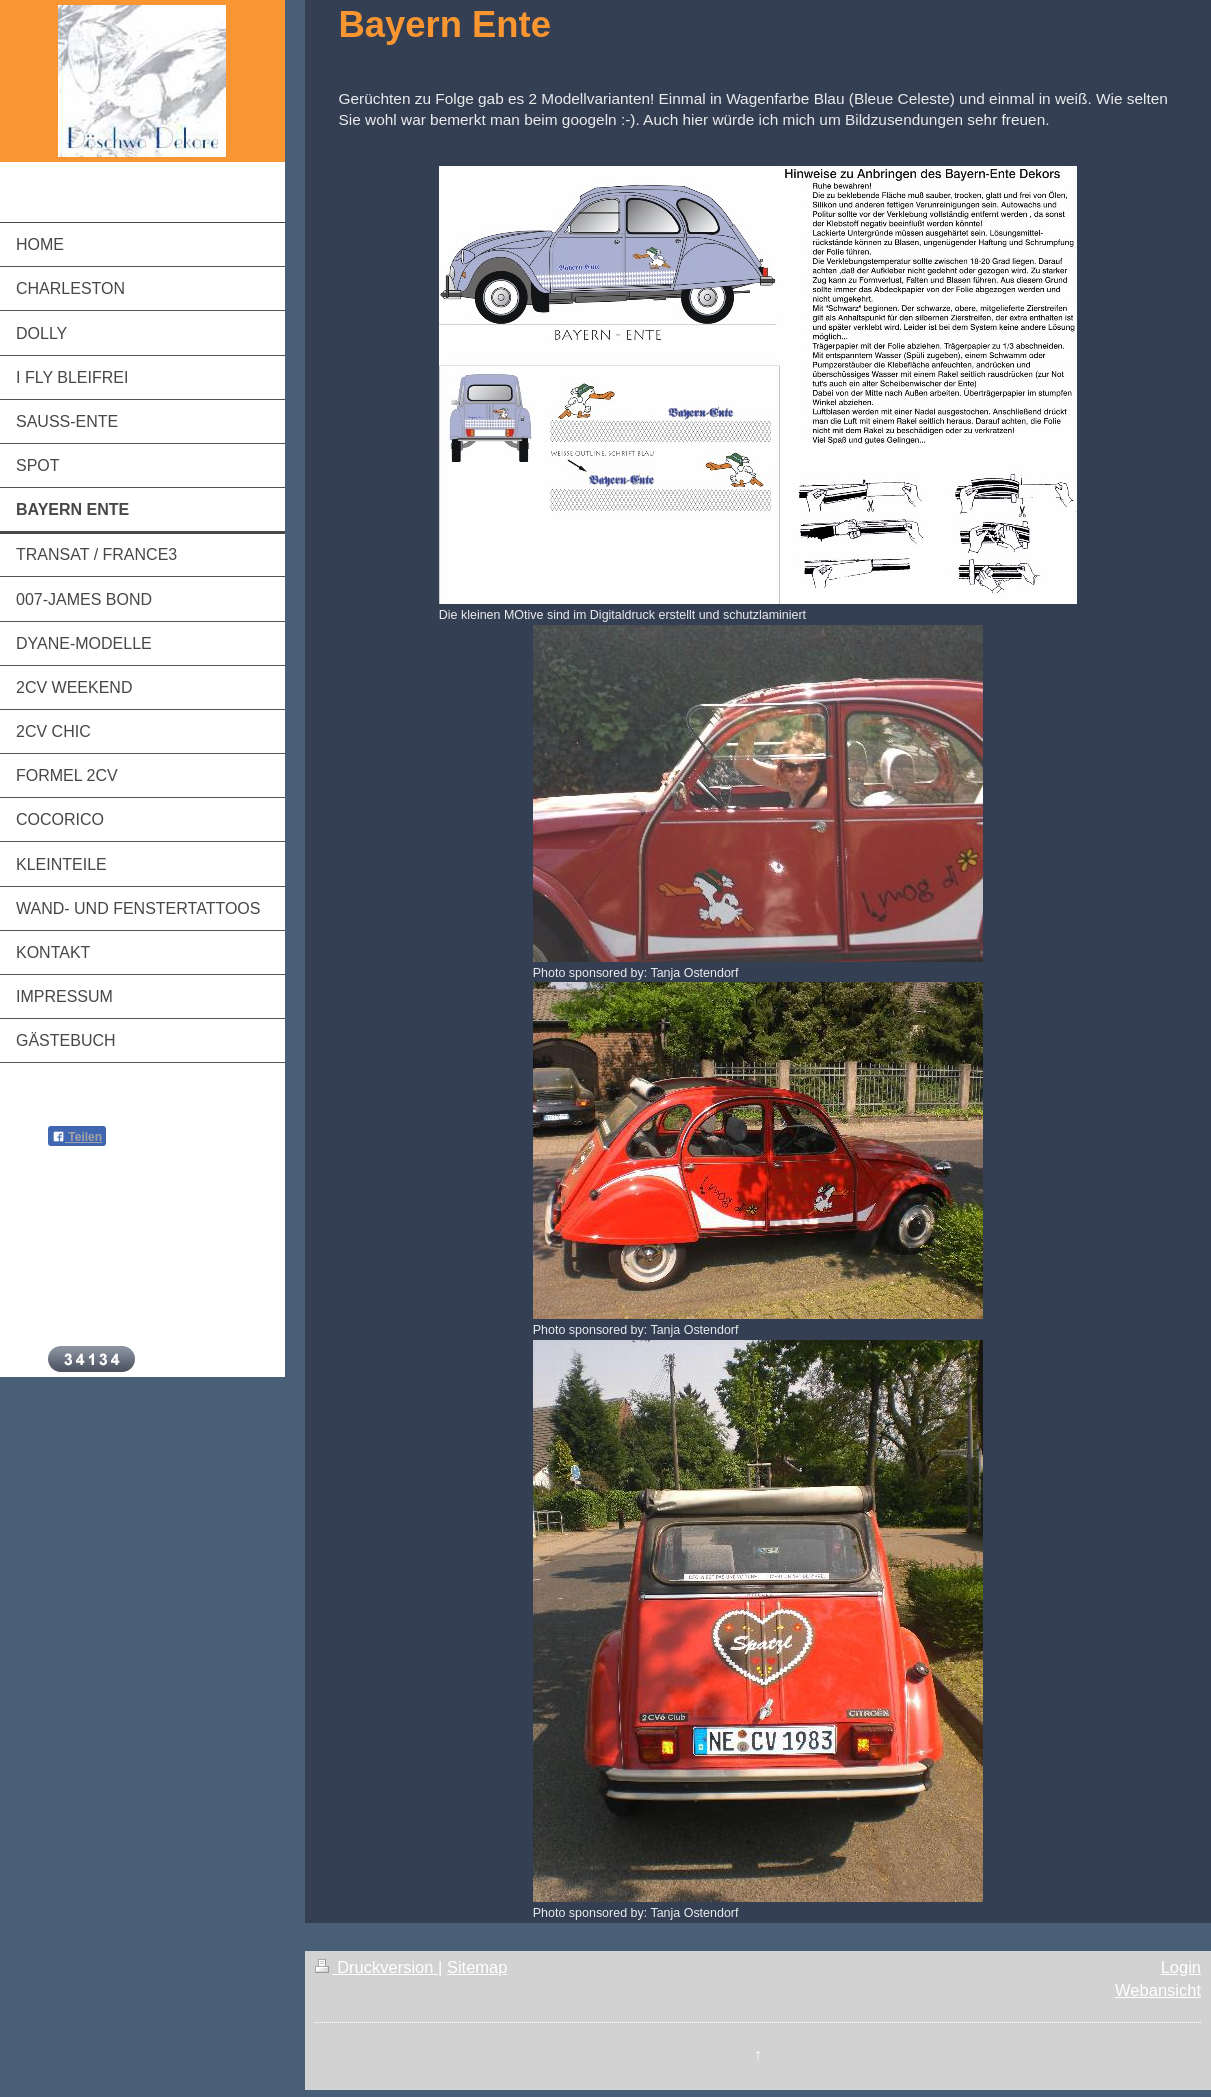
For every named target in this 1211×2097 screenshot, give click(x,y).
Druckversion (376, 1967)
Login (1181, 1967)
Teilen (77, 1137)
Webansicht (1158, 1990)
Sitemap (477, 1967)
